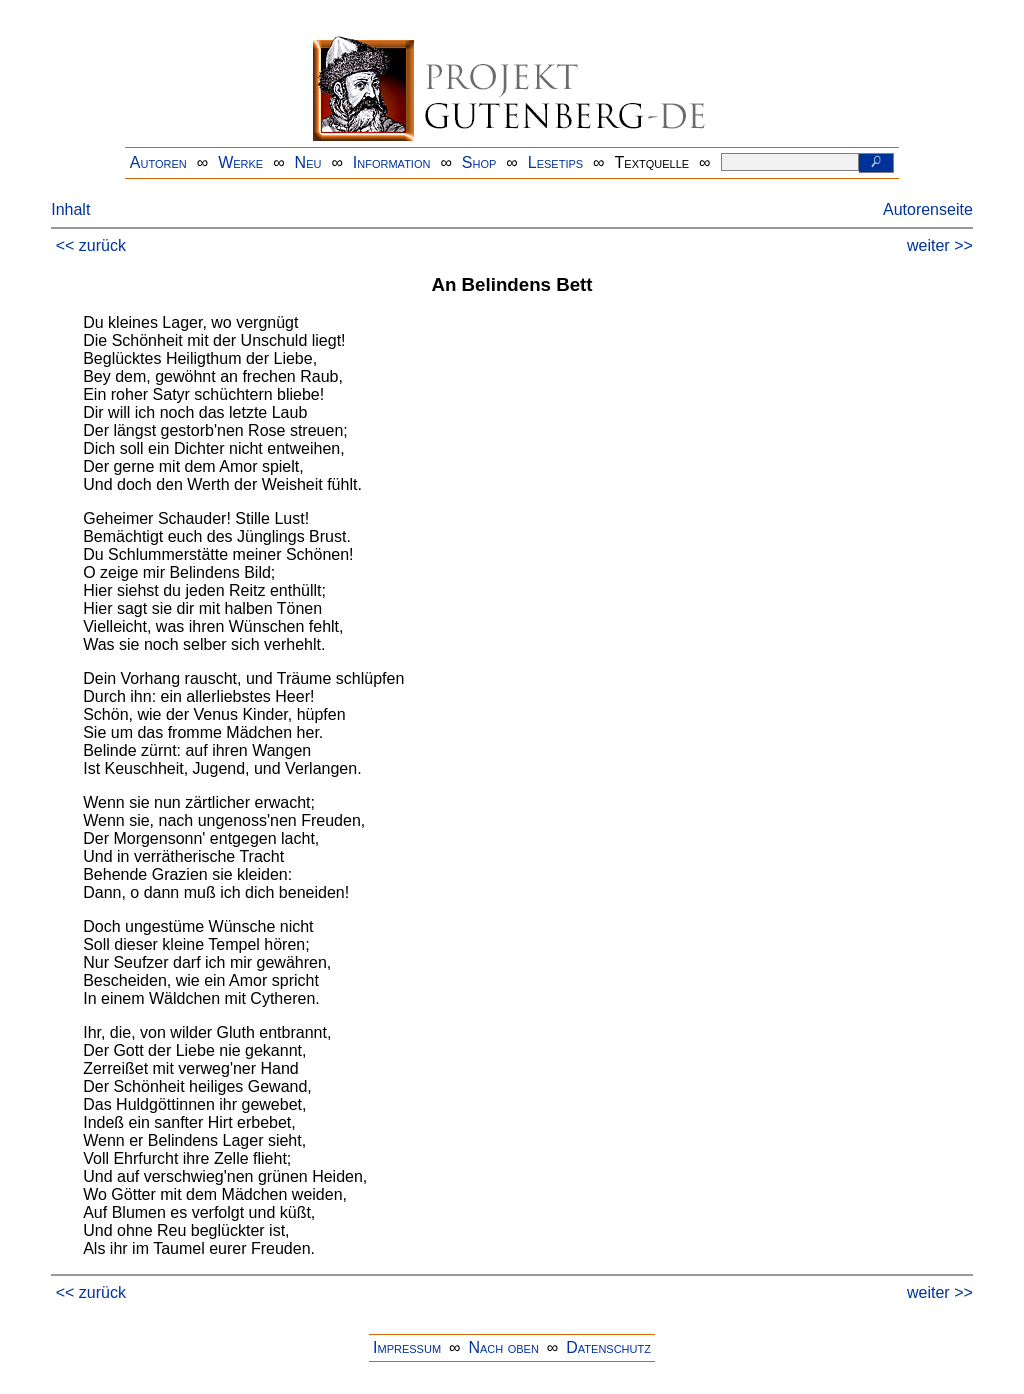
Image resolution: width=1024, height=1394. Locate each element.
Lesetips (555, 162)
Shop (479, 162)
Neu (308, 162)
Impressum (407, 1347)
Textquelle (652, 162)
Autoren (158, 162)
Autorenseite (928, 209)
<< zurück (91, 245)
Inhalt (70, 209)
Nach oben (503, 1347)
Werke (240, 162)
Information (392, 162)
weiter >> (940, 245)
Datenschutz (608, 1347)
